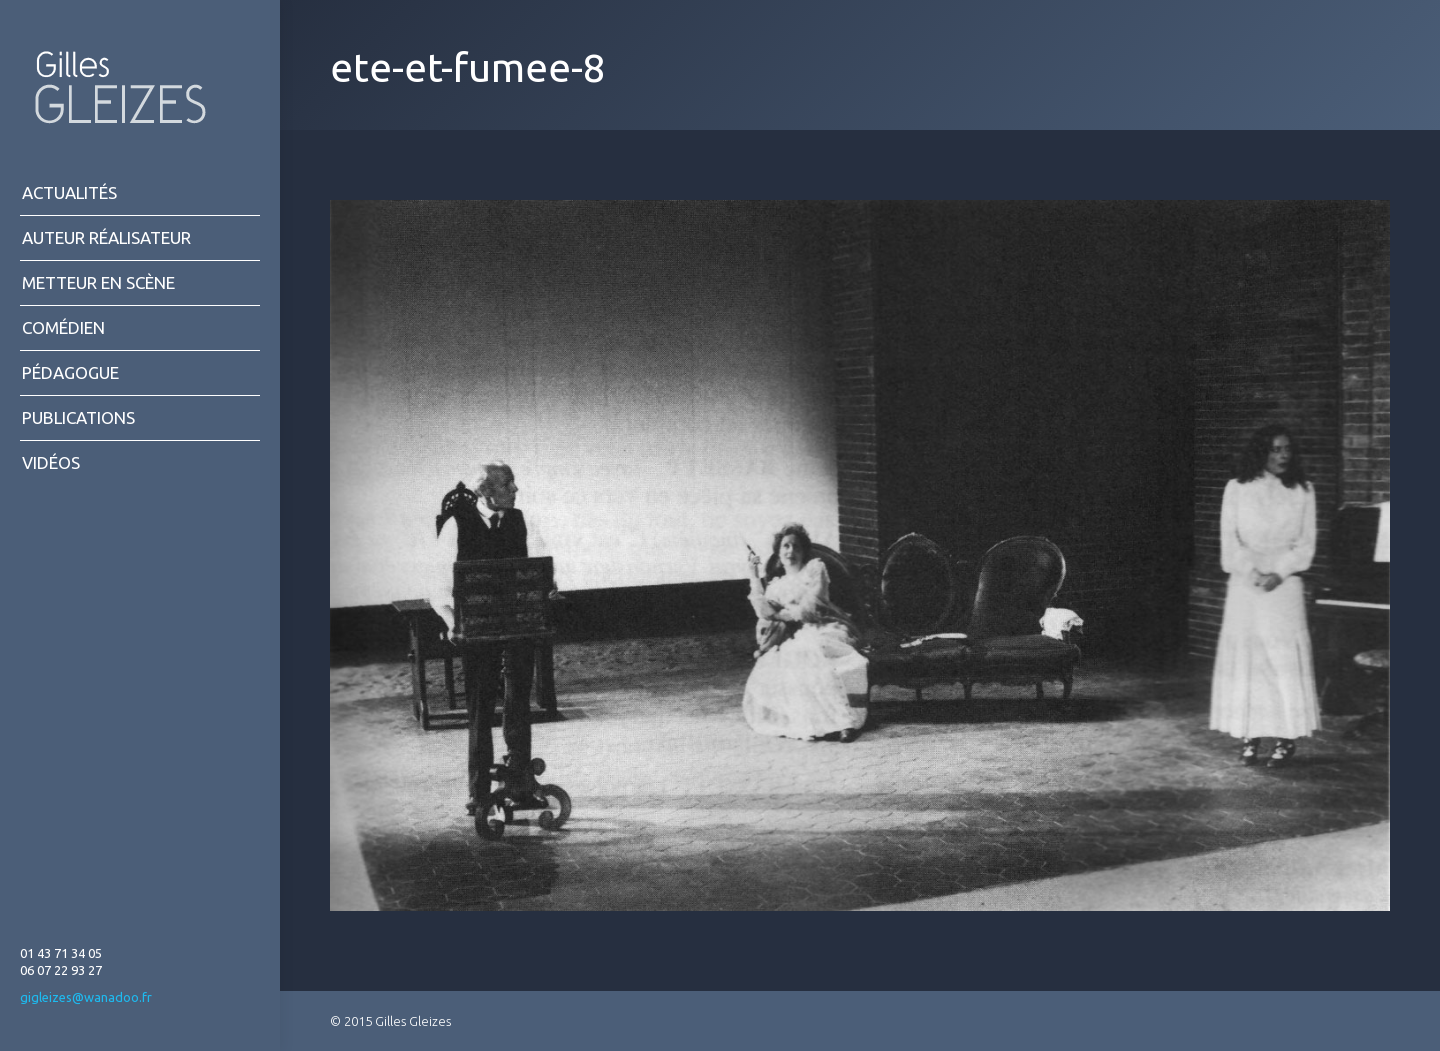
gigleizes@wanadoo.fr (86, 997)
